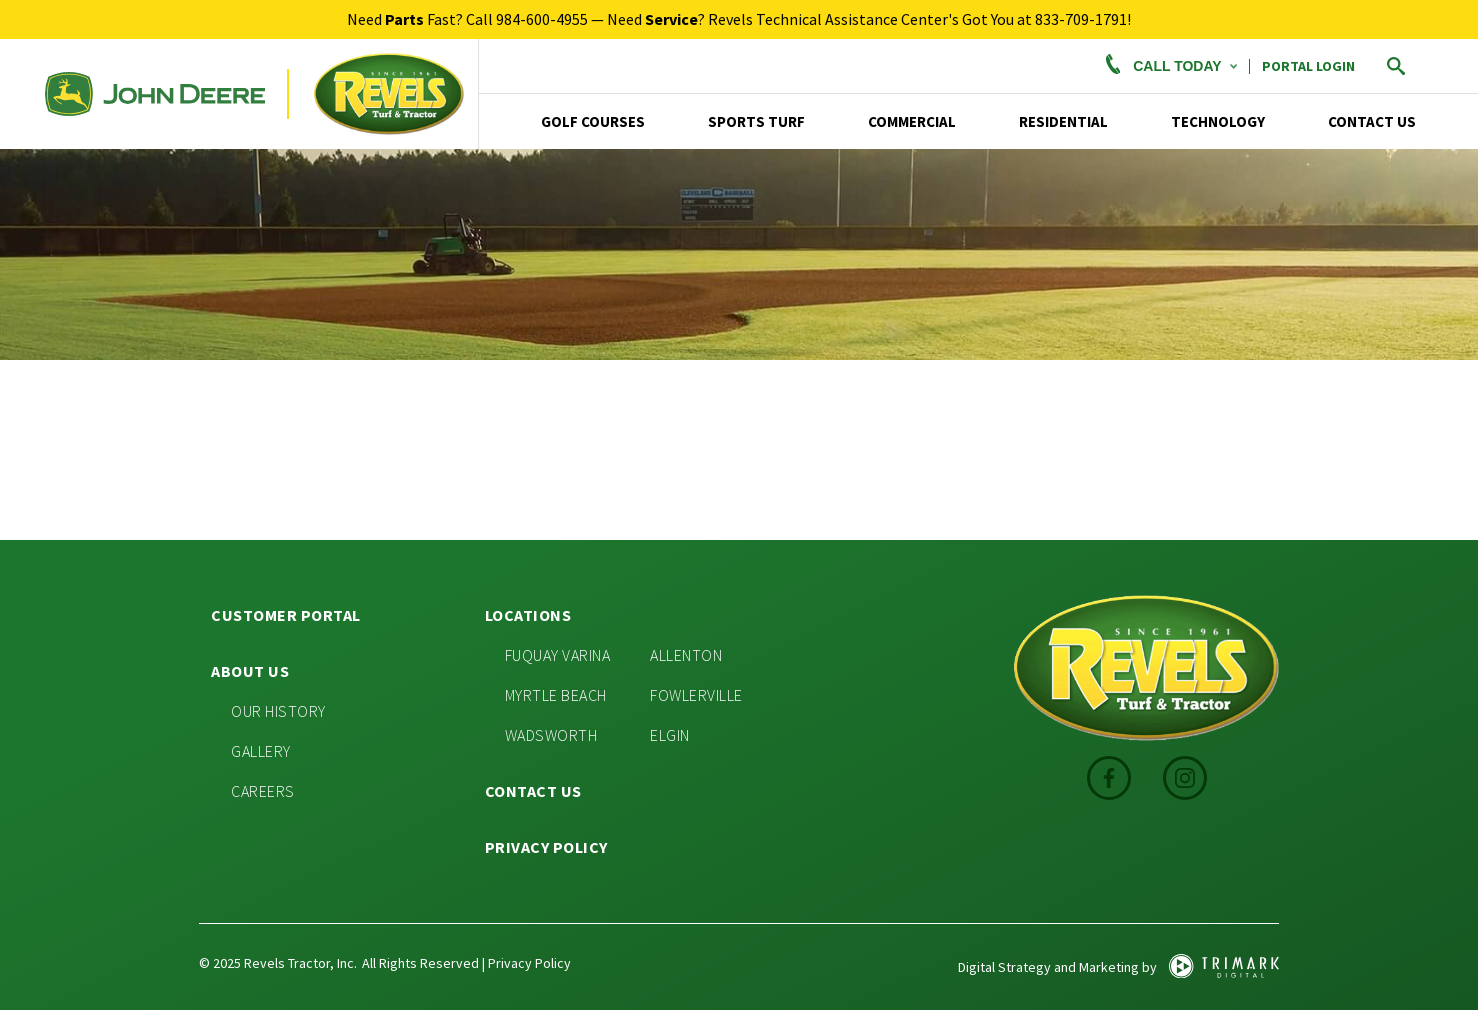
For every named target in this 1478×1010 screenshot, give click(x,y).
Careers (263, 791)
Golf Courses (593, 121)
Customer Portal (286, 615)
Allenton (686, 655)
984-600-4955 (542, 19)
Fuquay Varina (558, 655)
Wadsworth (551, 735)
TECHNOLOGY (1218, 121)
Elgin (670, 735)
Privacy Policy (546, 847)
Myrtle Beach (556, 695)
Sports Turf (756, 121)
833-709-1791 (1081, 19)
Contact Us (1372, 121)
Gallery (261, 751)
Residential (1063, 121)
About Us (250, 671)
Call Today (1169, 66)
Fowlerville (696, 695)
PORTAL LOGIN (1308, 66)
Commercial (912, 121)
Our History (278, 711)
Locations (528, 615)
